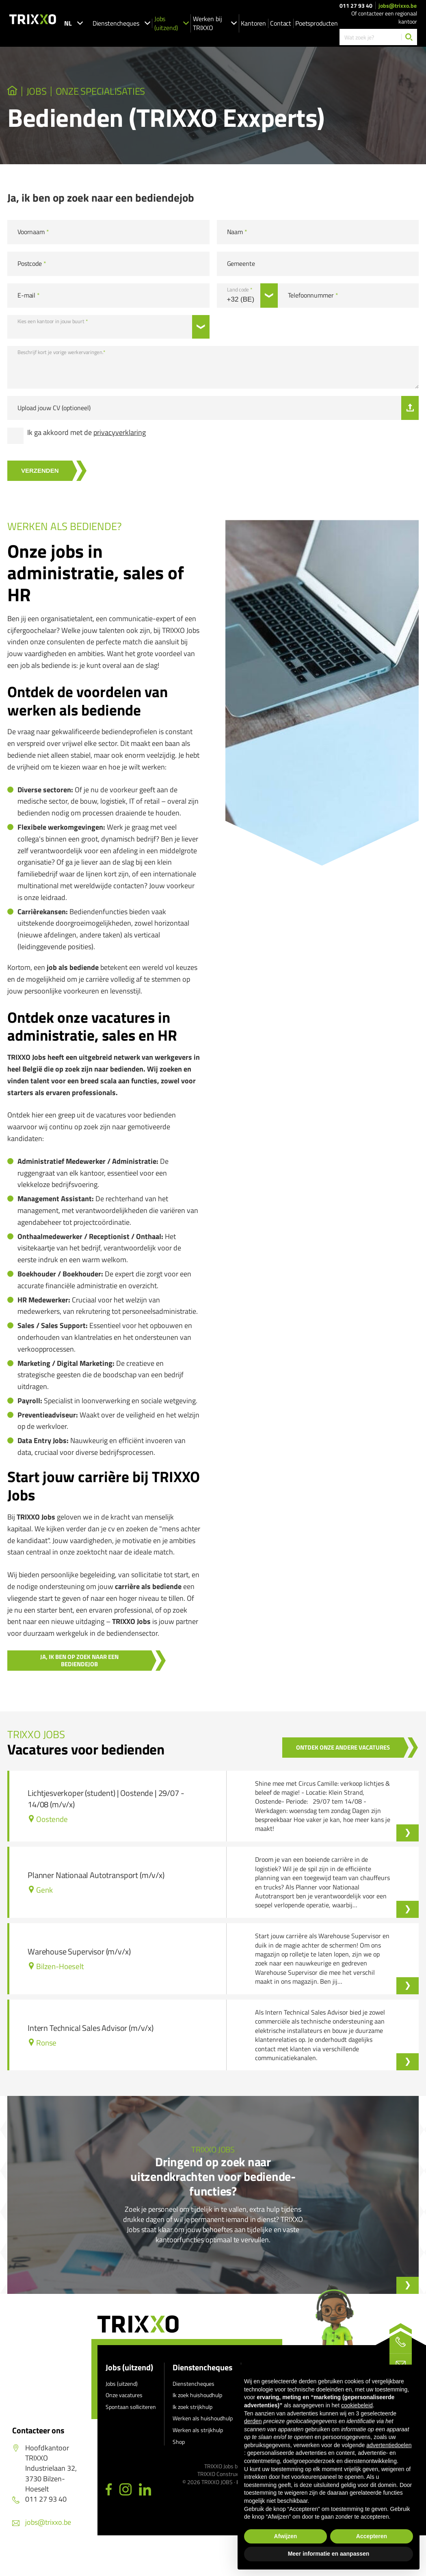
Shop (179, 2445)
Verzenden (46, 475)
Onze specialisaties (132, 93)
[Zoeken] (409, 37)
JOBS (47, 93)
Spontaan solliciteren (131, 2410)
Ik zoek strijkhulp (192, 2410)
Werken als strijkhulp (198, 2434)
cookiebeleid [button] (357, 2405)
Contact (280, 23)
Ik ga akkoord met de (86, 437)
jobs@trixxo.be (397, 6)
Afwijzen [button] (285, 2536)
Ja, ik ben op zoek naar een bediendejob (86, 1664)
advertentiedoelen (388, 2445)
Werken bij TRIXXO (215, 23)
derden (253, 2421)
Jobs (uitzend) (171, 23)
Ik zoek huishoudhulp (197, 2399)
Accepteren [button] (371, 2536)
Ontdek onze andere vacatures (336, 1751)
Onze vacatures (124, 2399)
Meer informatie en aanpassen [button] (329, 2553)
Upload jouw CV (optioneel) (54, 412)
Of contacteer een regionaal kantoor (384, 17)
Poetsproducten (316, 23)
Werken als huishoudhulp (203, 2422)
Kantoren (253, 23)
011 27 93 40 (356, 6)
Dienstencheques (121, 23)
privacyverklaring (119, 437)
